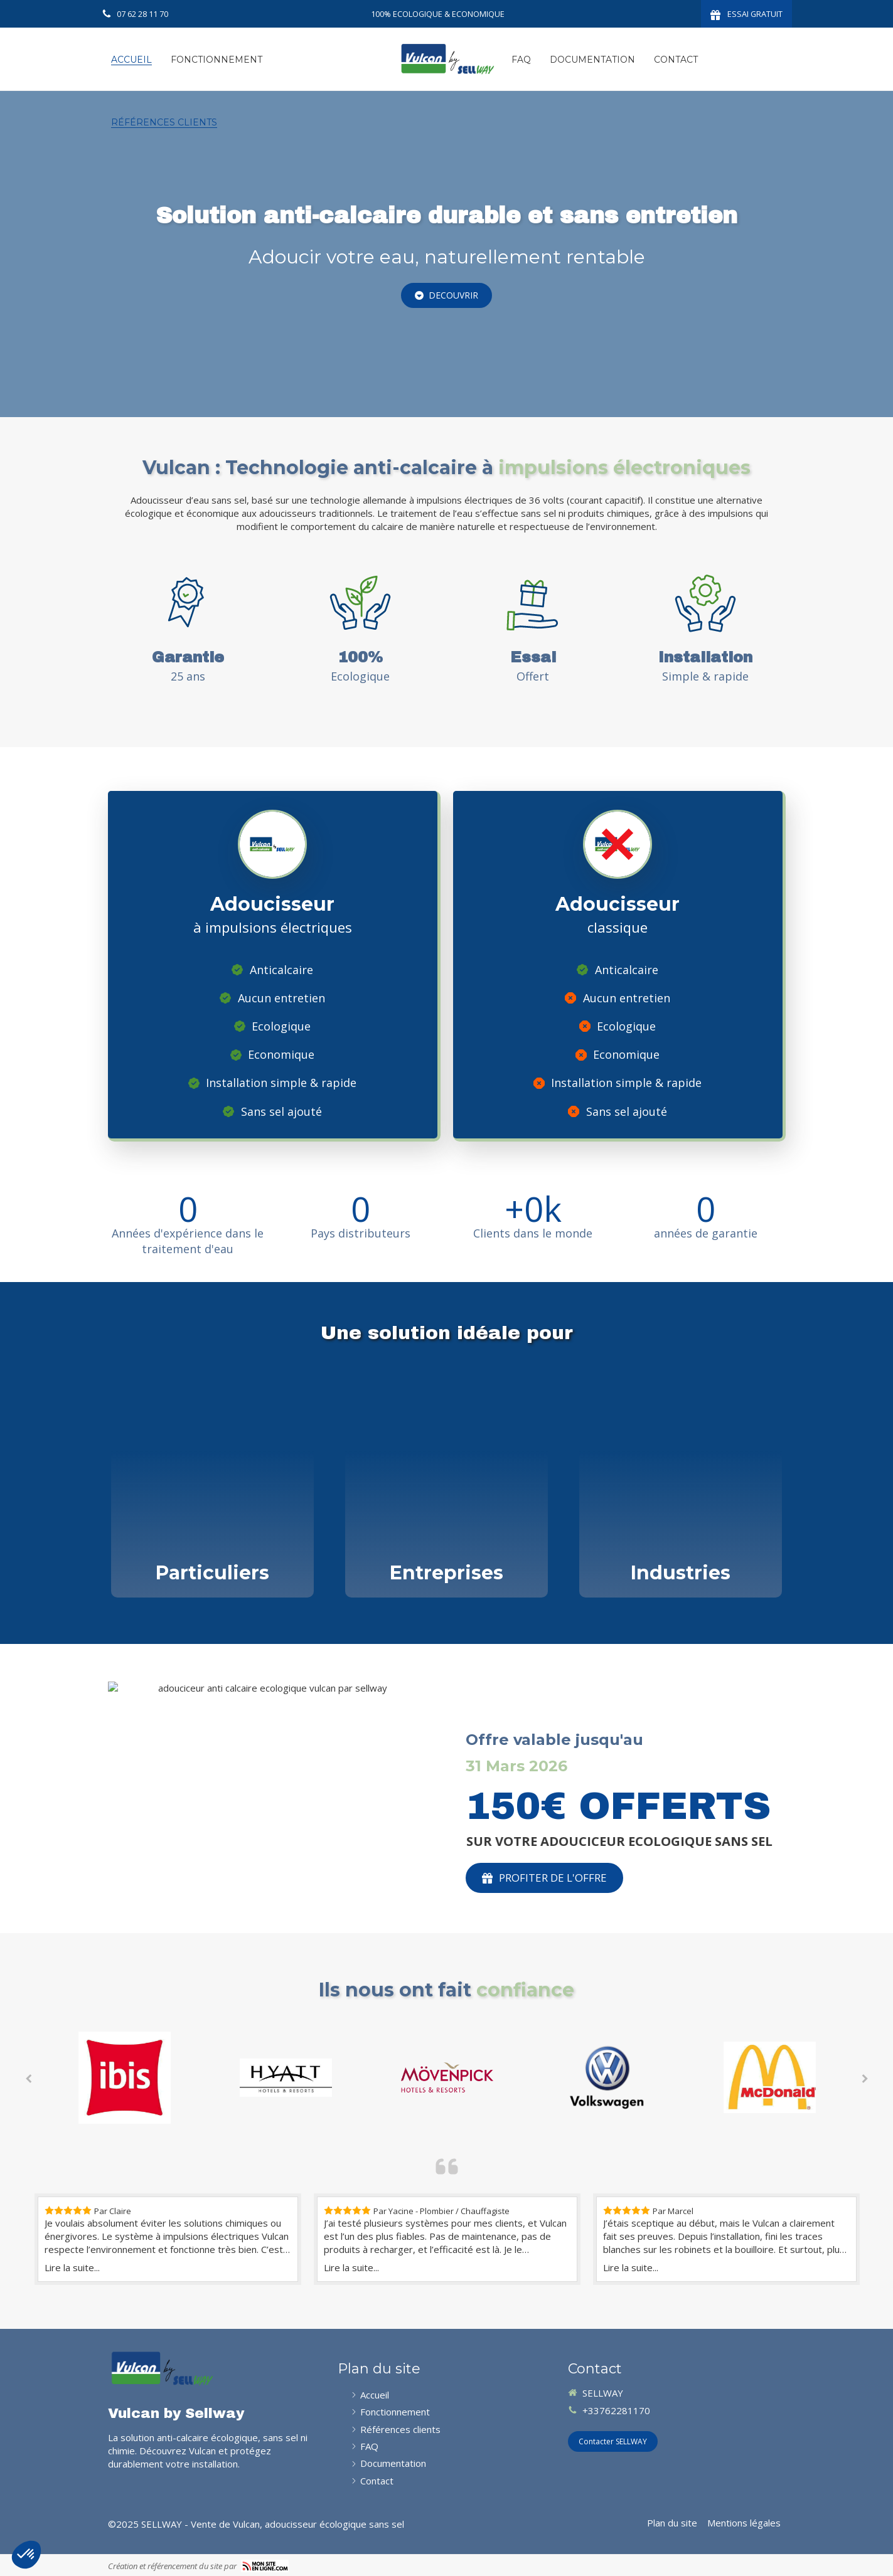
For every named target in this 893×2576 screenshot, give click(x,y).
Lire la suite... (72, 2267)
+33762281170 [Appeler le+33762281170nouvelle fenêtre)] (616, 2410)
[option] (124, 2078)
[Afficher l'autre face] (212, 1487)
